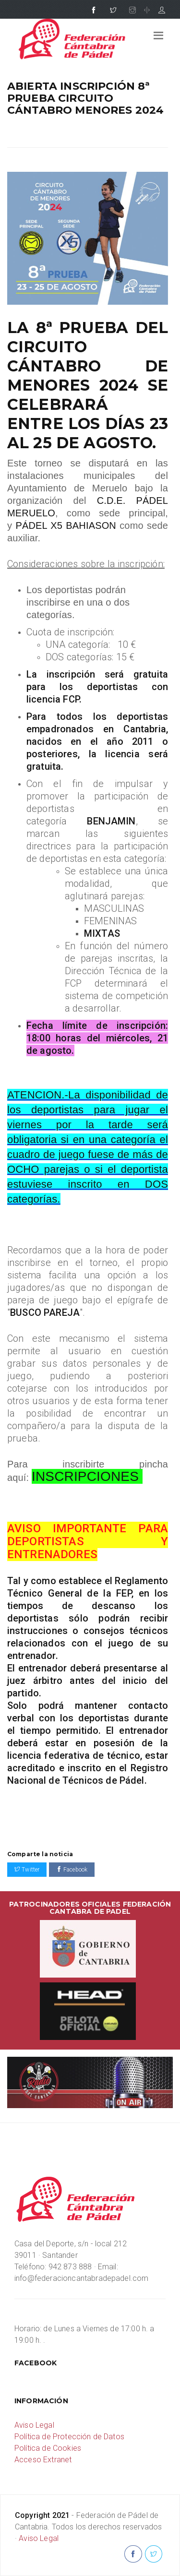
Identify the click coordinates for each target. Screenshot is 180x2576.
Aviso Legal (34, 2425)
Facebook (72, 1869)
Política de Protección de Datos (69, 2436)
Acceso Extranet (43, 2459)
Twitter (26, 1869)
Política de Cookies (47, 2448)
